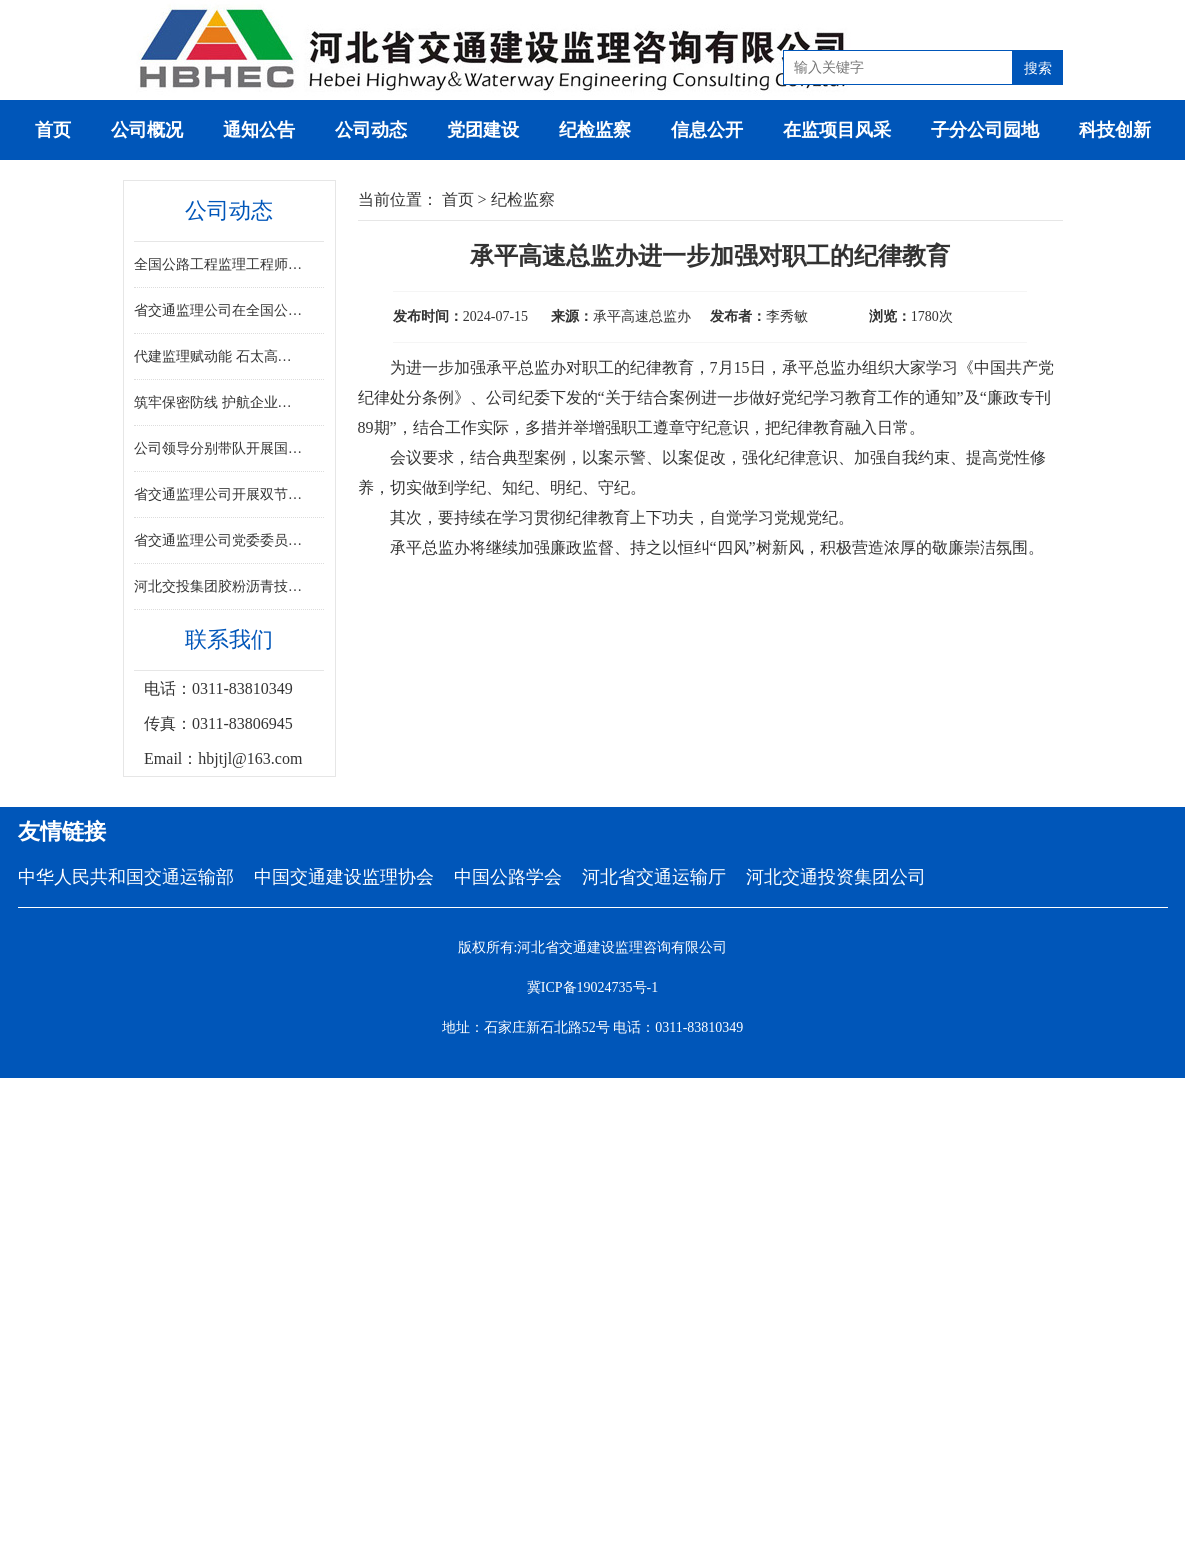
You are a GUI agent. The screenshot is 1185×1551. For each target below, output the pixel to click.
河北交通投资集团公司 (836, 877)
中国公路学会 (508, 877)
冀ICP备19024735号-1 (592, 987)
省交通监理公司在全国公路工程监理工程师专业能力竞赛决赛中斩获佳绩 (219, 310)
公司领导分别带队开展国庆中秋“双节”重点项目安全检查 (219, 448)
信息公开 (707, 130)
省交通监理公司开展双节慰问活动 (219, 494)
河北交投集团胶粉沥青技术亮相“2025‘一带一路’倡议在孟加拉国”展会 (219, 586)
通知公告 (259, 130)
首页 (53, 130)
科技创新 (1115, 130)
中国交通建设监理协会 (344, 877)
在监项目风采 (837, 130)
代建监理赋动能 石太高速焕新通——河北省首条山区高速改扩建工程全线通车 (219, 356)
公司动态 (371, 130)
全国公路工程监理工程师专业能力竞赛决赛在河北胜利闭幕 (219, 264)
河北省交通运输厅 (654, 877)
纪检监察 (595, 130)
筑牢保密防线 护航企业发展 (219, 402)
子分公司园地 (985, 130)
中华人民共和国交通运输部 (126, 877)
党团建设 (483, 130)
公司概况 (147, 130)
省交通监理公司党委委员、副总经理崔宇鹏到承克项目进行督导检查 (219, 540)
